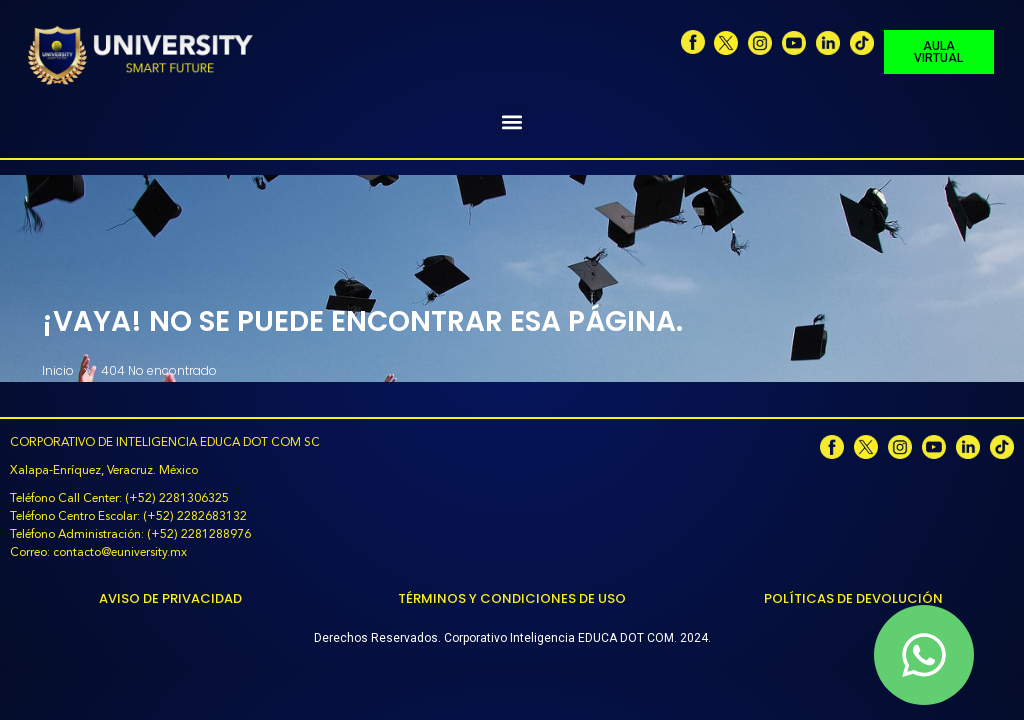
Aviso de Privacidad (170, 598)
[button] (512, 121)
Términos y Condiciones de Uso (512, 598)
